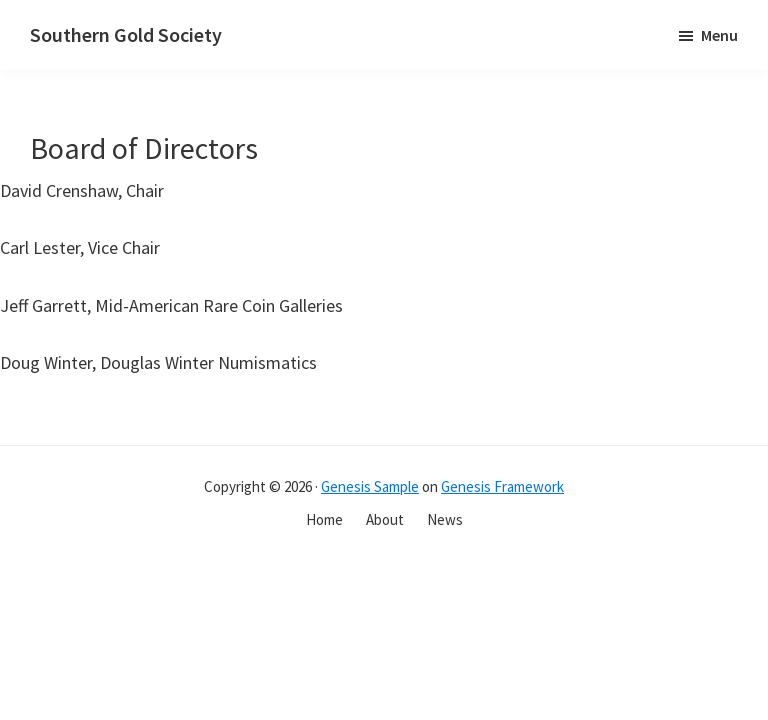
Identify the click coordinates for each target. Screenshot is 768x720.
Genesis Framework (502, 486)
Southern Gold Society (126, 34)
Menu (719, 35)
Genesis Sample (370, 486)
